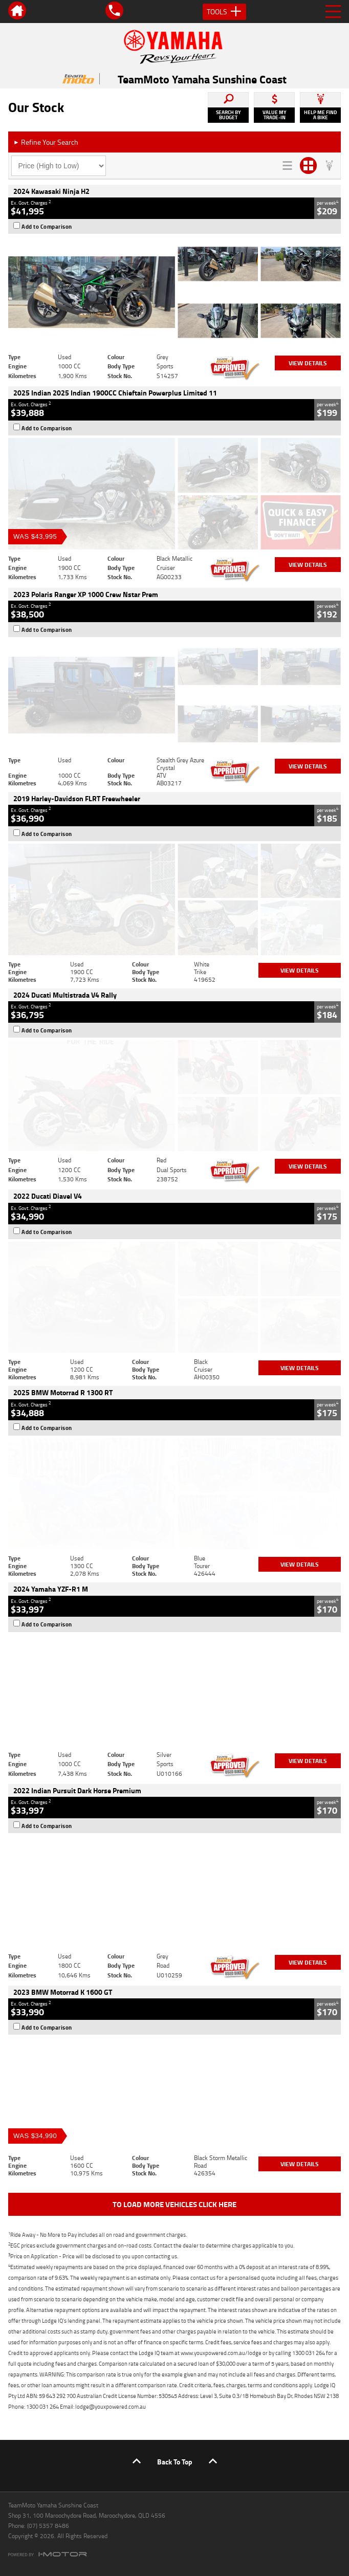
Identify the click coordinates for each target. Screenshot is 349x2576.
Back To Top (174, 2461)
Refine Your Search (45, 142)
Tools (224, 11)
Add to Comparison (46, 227)
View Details (308, 363)
